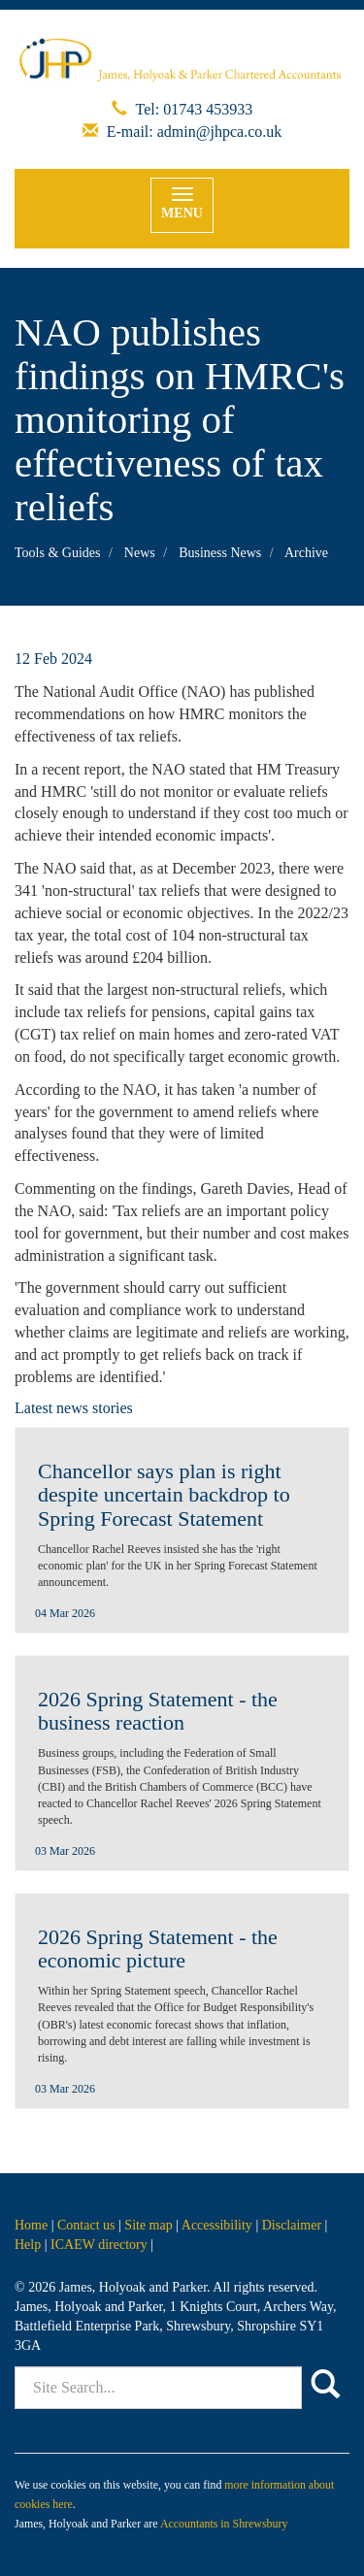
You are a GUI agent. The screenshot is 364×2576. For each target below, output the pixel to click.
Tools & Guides (57, 552)
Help (28, 2244)
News (139, 552)
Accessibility (217, 2225)
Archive (306, 552)
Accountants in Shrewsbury (223, 2523)
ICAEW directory (99, 2244)
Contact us (86, 2225)
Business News (220, 552)
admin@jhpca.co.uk (219, 131)
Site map (148, 2225)
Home (31, 2225)
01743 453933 (207, 109)
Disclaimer (291, 2225)
